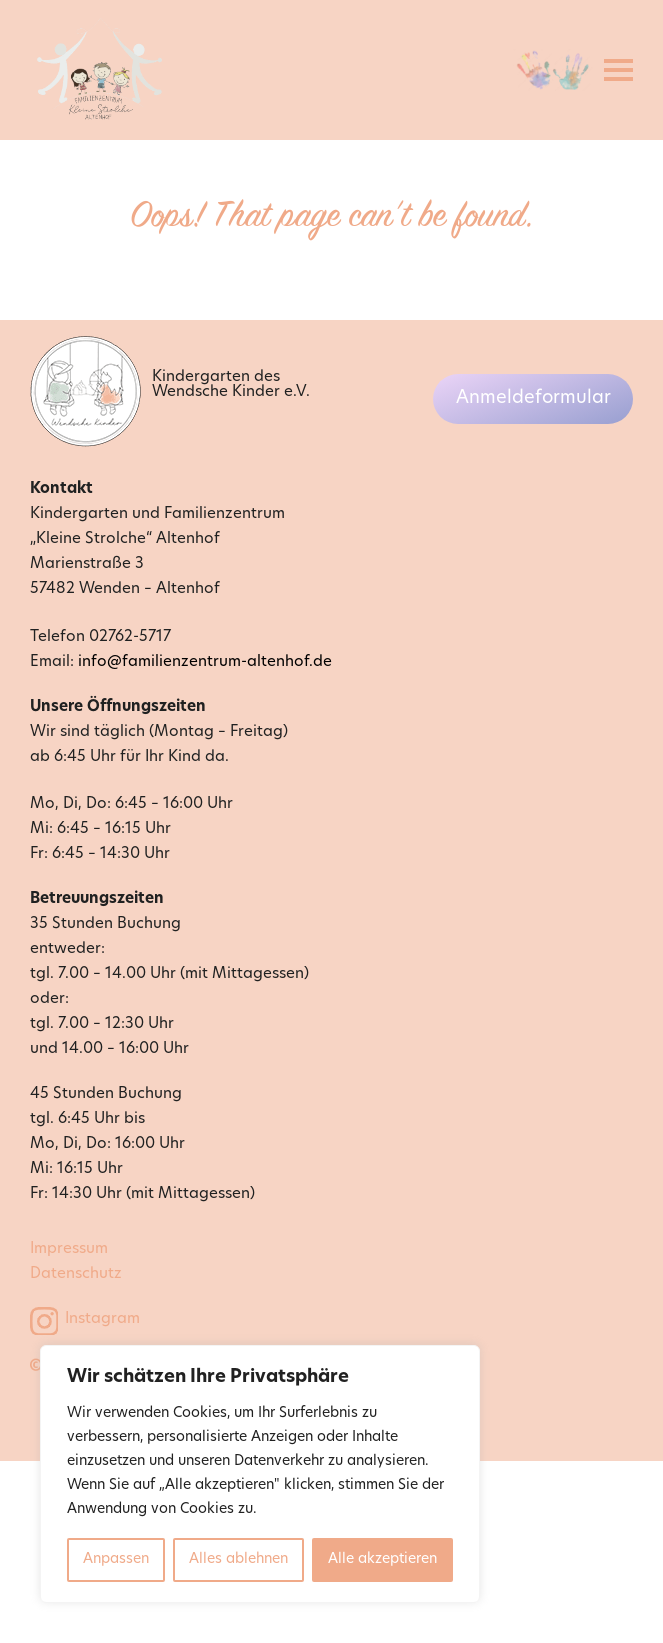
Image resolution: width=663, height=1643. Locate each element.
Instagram (102, 1319)
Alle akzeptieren (382, 1559)
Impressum (69, 1249)
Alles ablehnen (238, 1559)
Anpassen (116, 1559)
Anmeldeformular (533, 398)
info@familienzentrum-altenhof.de (205, 662)
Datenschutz (76, 1274)
